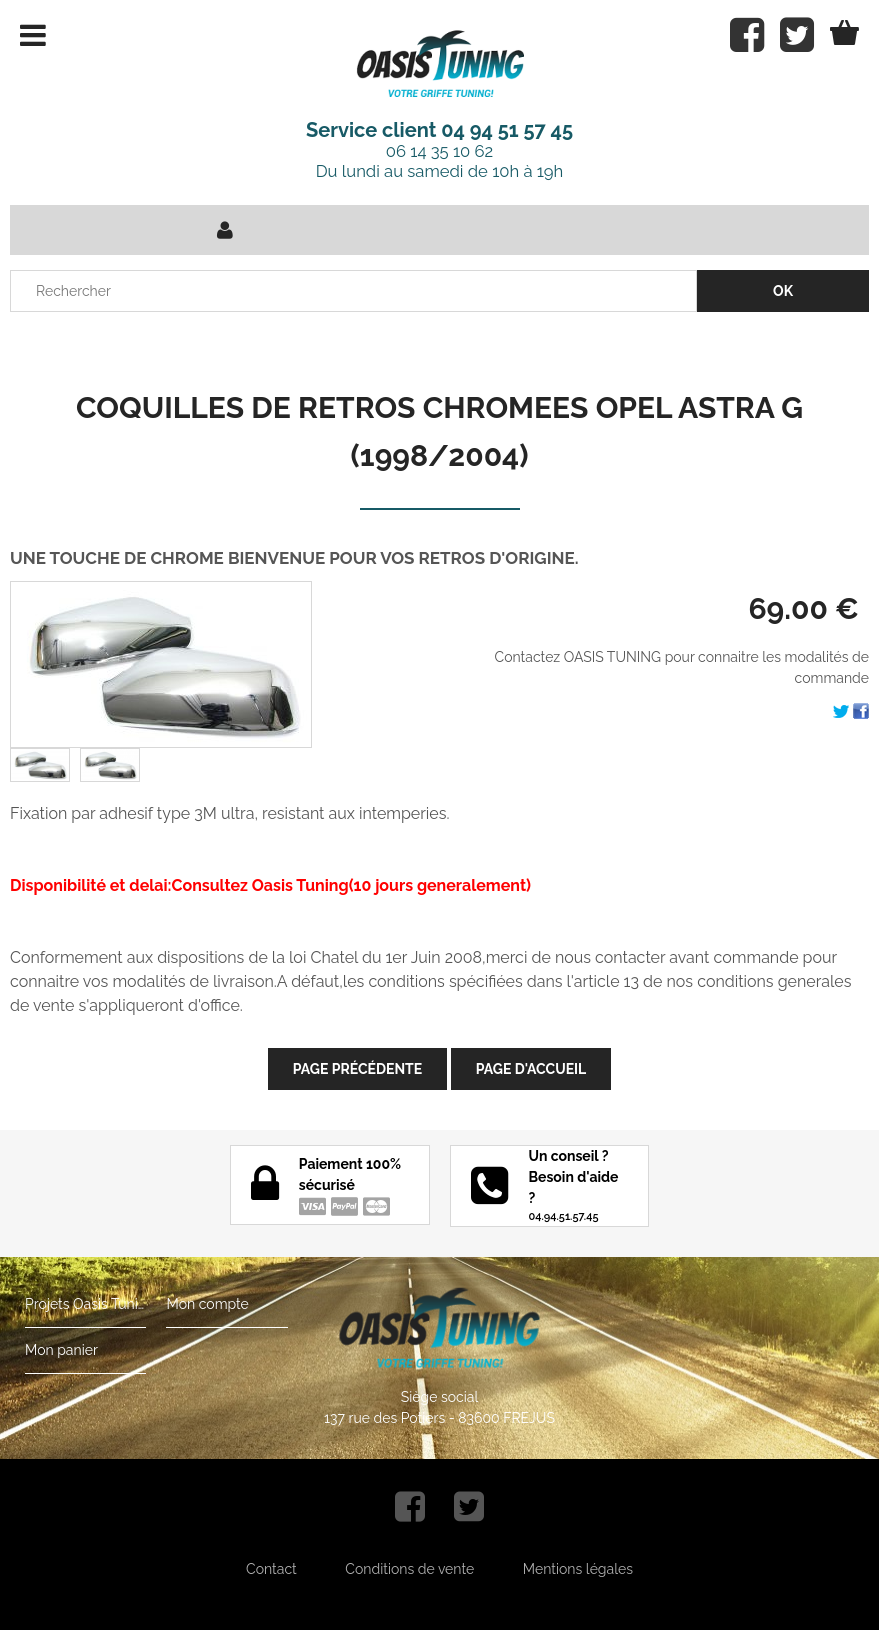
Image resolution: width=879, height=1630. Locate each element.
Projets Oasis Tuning (85, 1304)
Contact (271, 1569)
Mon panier (61, 1350)
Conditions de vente (409, 1569)
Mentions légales (578, 1569)
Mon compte (207, 1304)
